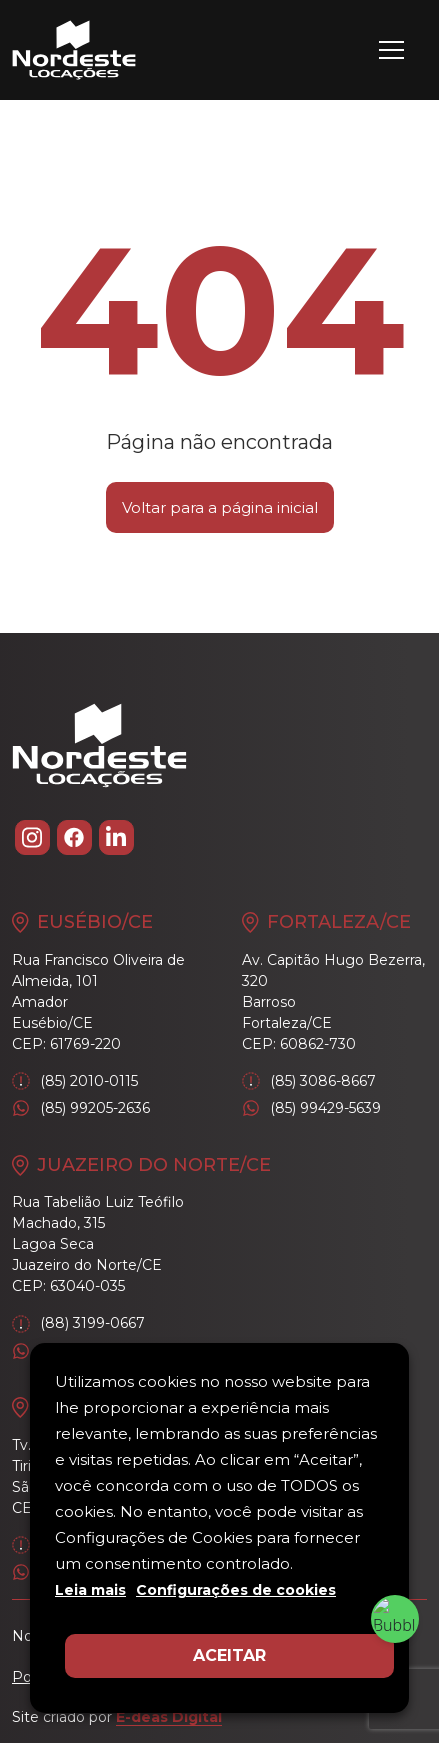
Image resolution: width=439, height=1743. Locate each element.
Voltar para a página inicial (220, 507)
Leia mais (90, 1590)
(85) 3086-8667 (309, 1081)
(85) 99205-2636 (81, 1108)
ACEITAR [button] (229, 1655)
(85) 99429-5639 (311, 1108)
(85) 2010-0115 (75, 1081)
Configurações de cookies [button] (236, 1590)
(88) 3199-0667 (78, 1323)
